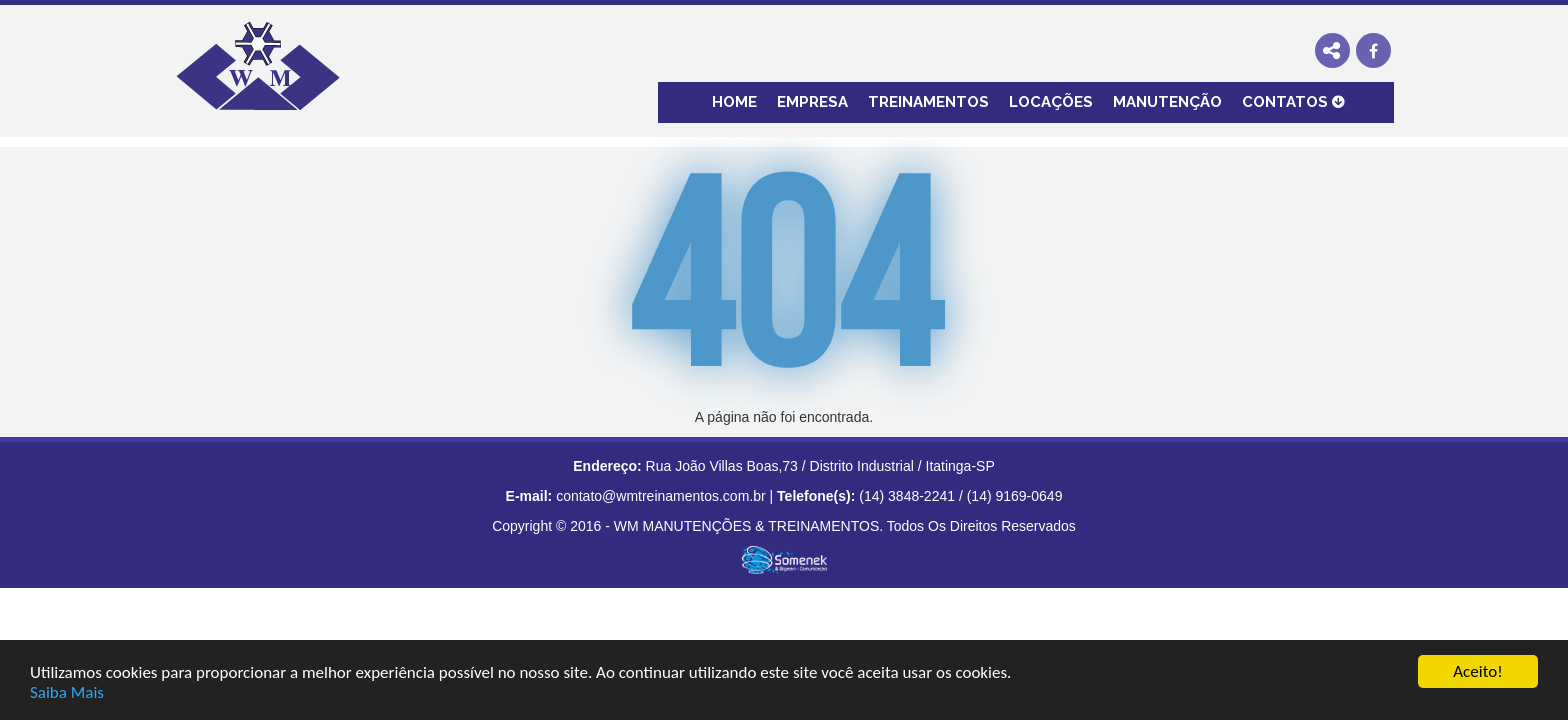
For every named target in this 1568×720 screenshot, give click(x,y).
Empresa (812, 102)
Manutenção (1167, 102)
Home (734, 102)
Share (1332, 50)
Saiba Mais (67, 692)
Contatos (1285, 102)
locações (1051, 102)
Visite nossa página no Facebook (1373, 50)
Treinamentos (928, 102)
